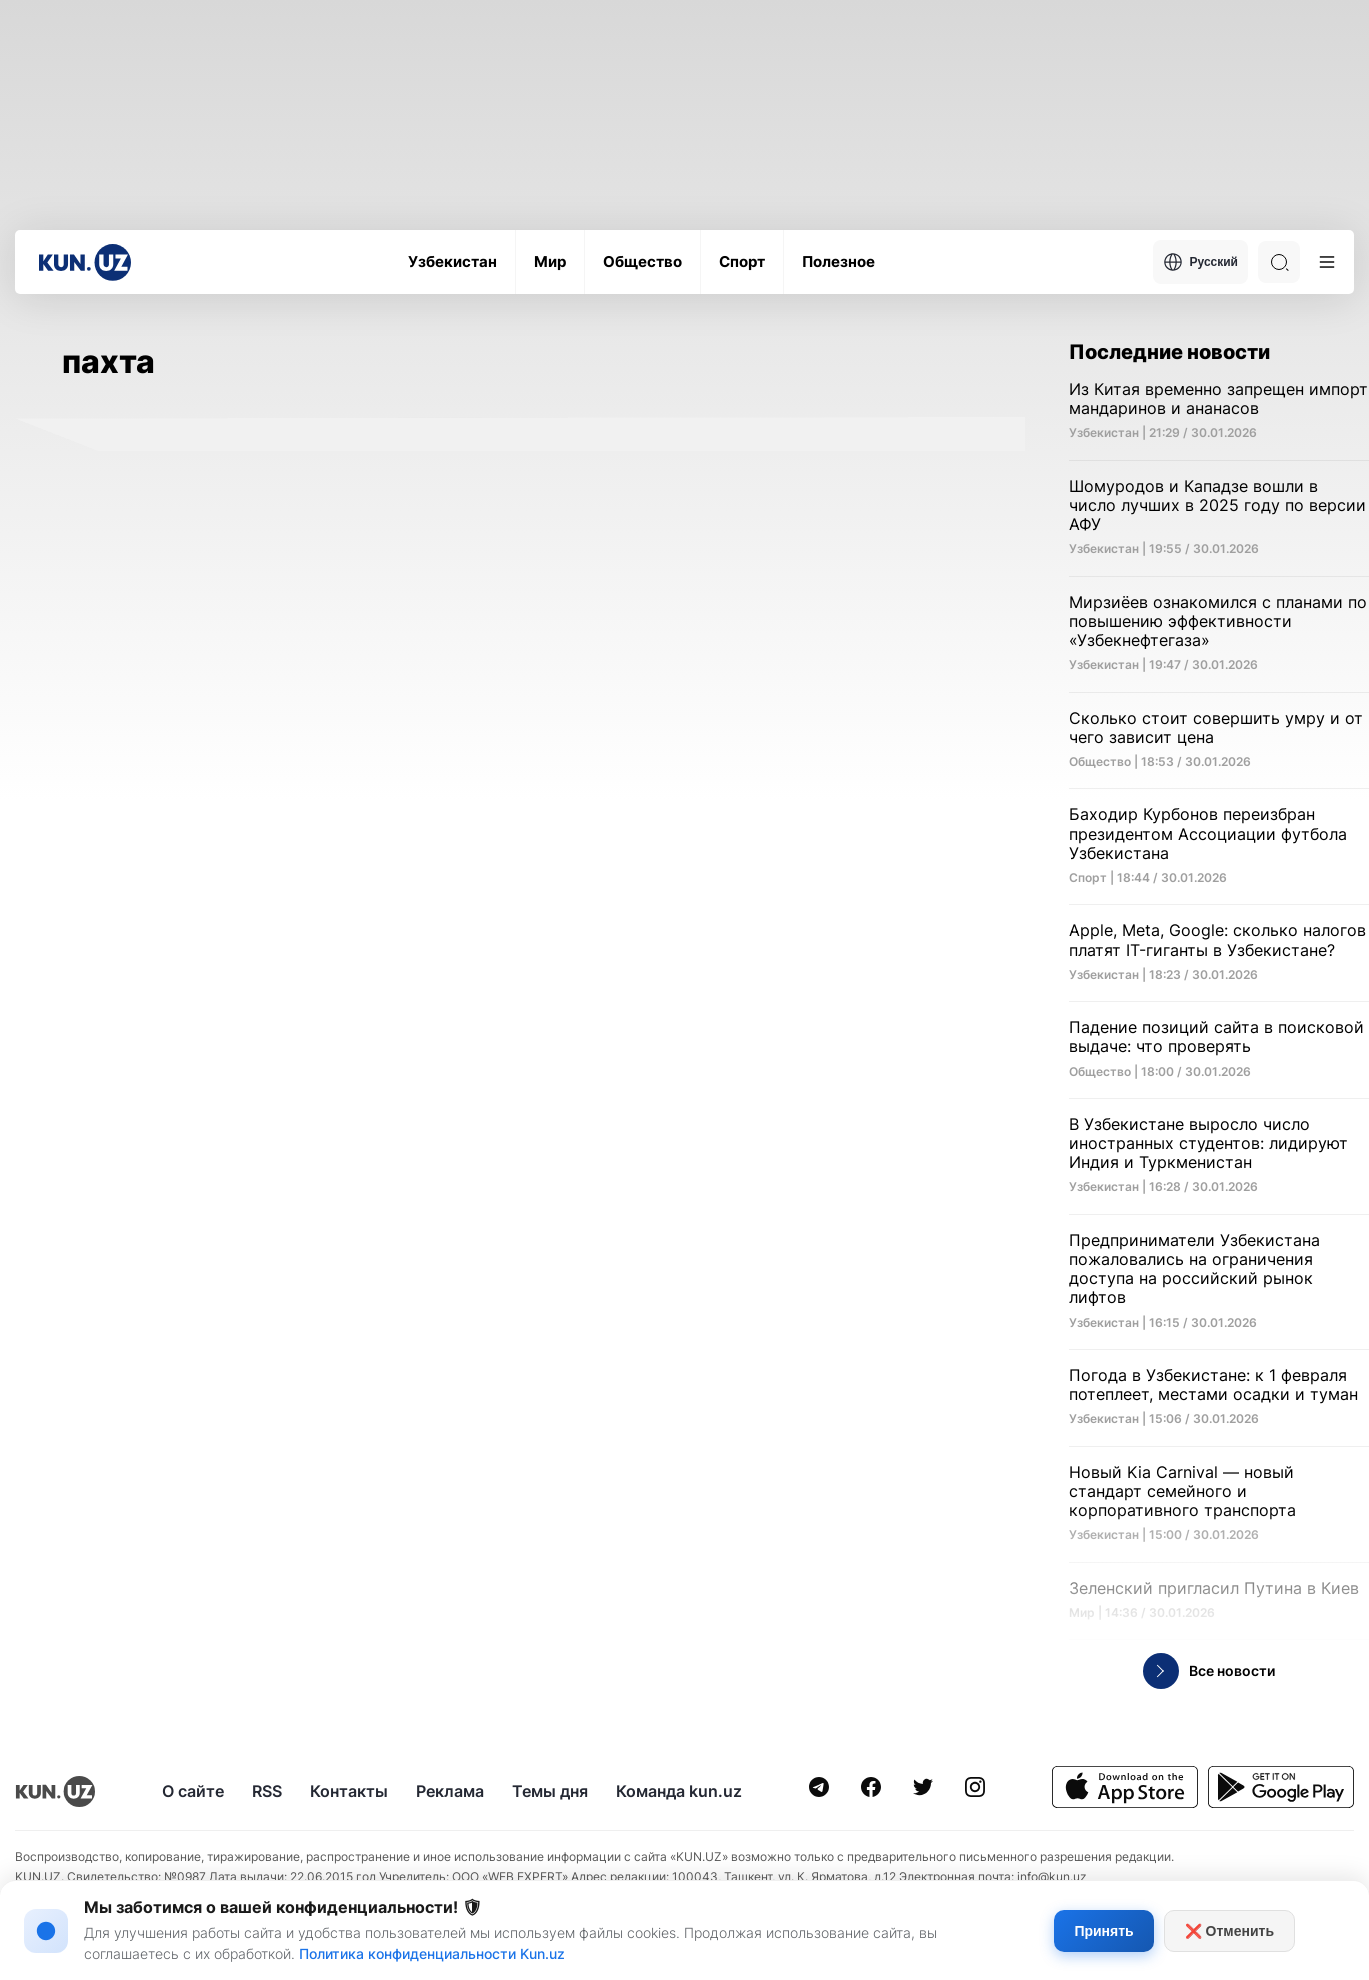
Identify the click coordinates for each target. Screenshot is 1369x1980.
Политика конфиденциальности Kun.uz (432, 1953)
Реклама (450, 1791)
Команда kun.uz (679, 1791)
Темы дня (550, 1791)
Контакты (349, 1791)
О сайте (193, 1791)
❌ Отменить (1229, 1931)
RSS (267, 1791)
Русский (1201, 262)
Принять (1103, 1931)
